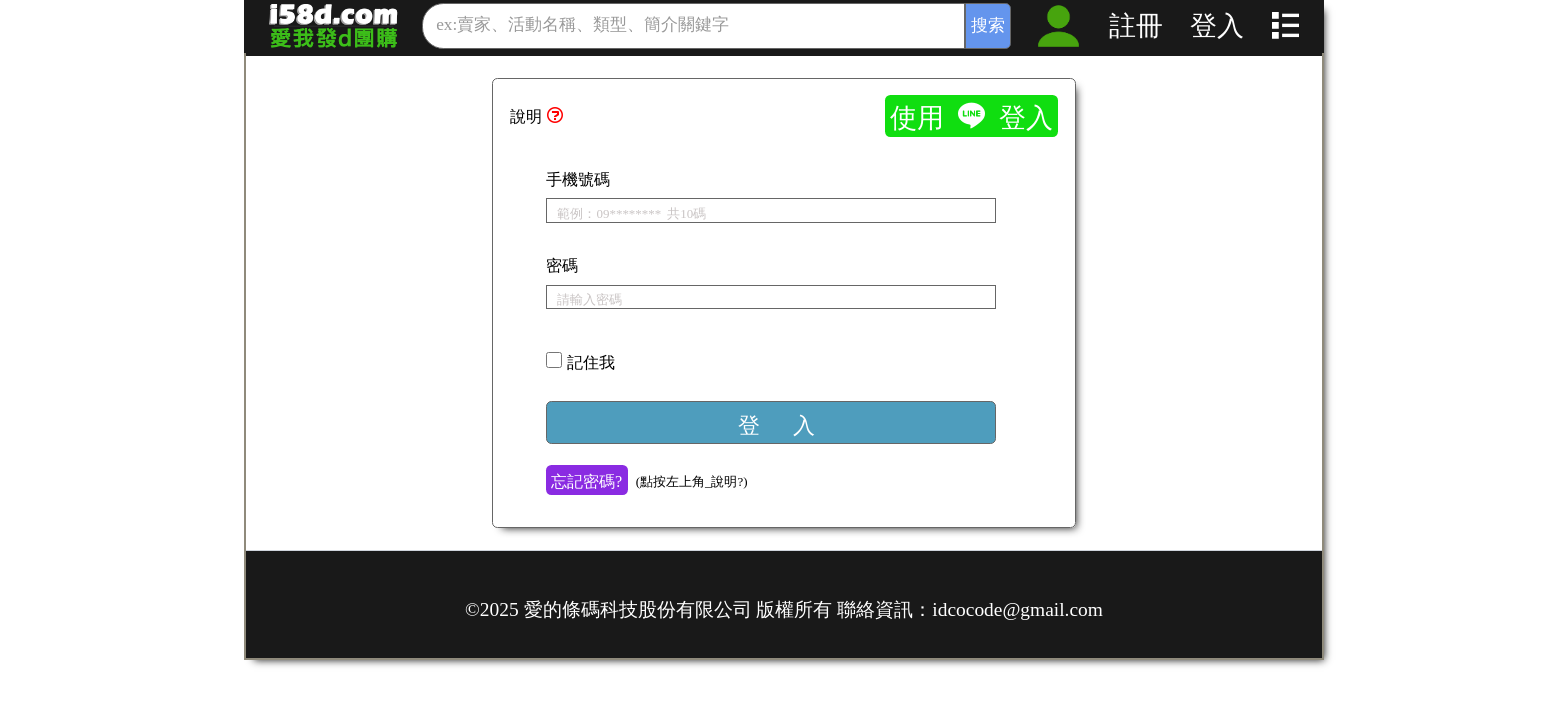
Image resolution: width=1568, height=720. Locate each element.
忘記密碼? (586, 480)
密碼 (562, 264)
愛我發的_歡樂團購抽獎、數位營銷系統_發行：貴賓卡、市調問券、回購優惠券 (334, 25)
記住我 (591, 361)
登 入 (776, 423)
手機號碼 (578, 178)
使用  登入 (971, 115)
